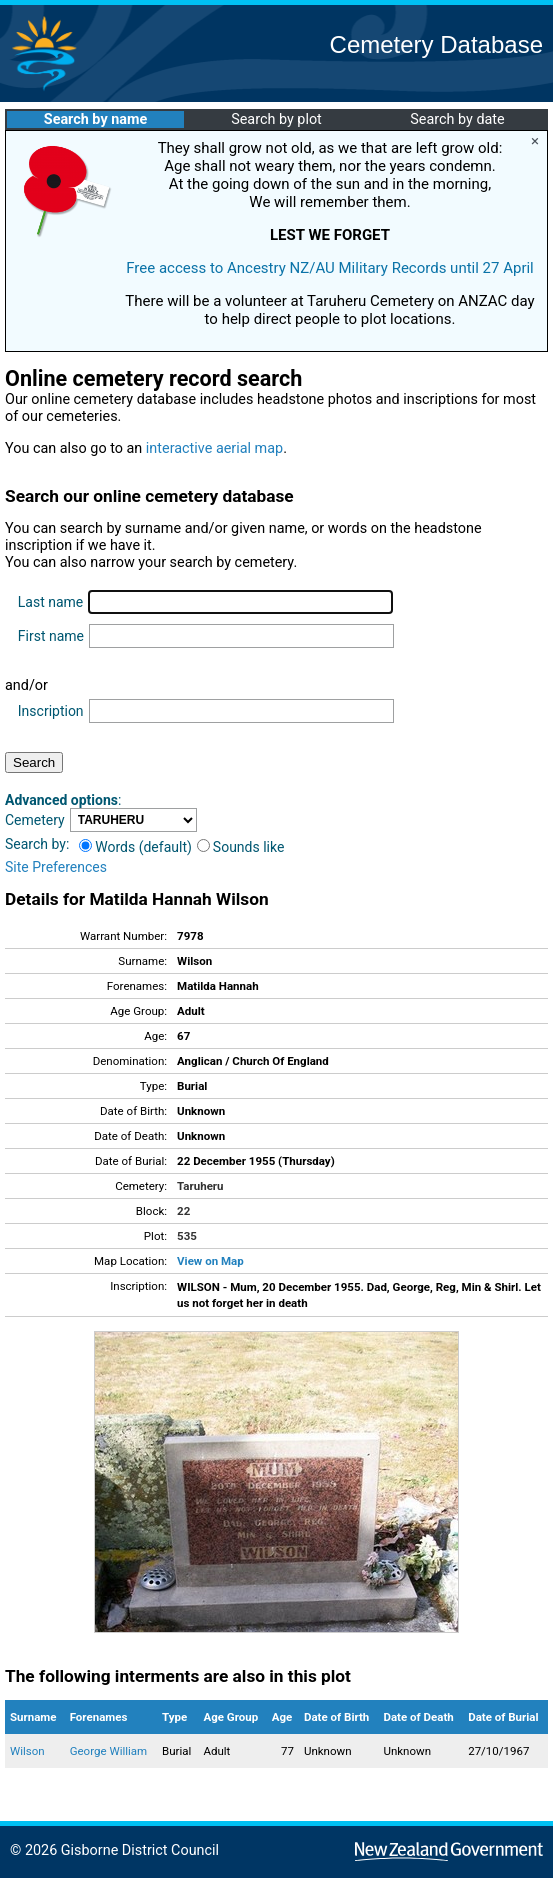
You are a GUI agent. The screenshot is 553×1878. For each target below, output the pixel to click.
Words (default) (135, 847)
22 (183, 1211)
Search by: (37, 844)
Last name (50, 602)
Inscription (51, 711)
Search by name (95, 119)
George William (109, 1751)
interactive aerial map (214, 448)
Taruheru (200, 1186)
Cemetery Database (436, 44)
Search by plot (276, 119)
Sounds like (241, 847)
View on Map (210, 1261)
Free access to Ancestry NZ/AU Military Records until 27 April (330, 268)
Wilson (27, 1751)
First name (51, 636)
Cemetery (35, 820)
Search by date (457, 119)
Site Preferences (56, 867)
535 (187, 1236)
